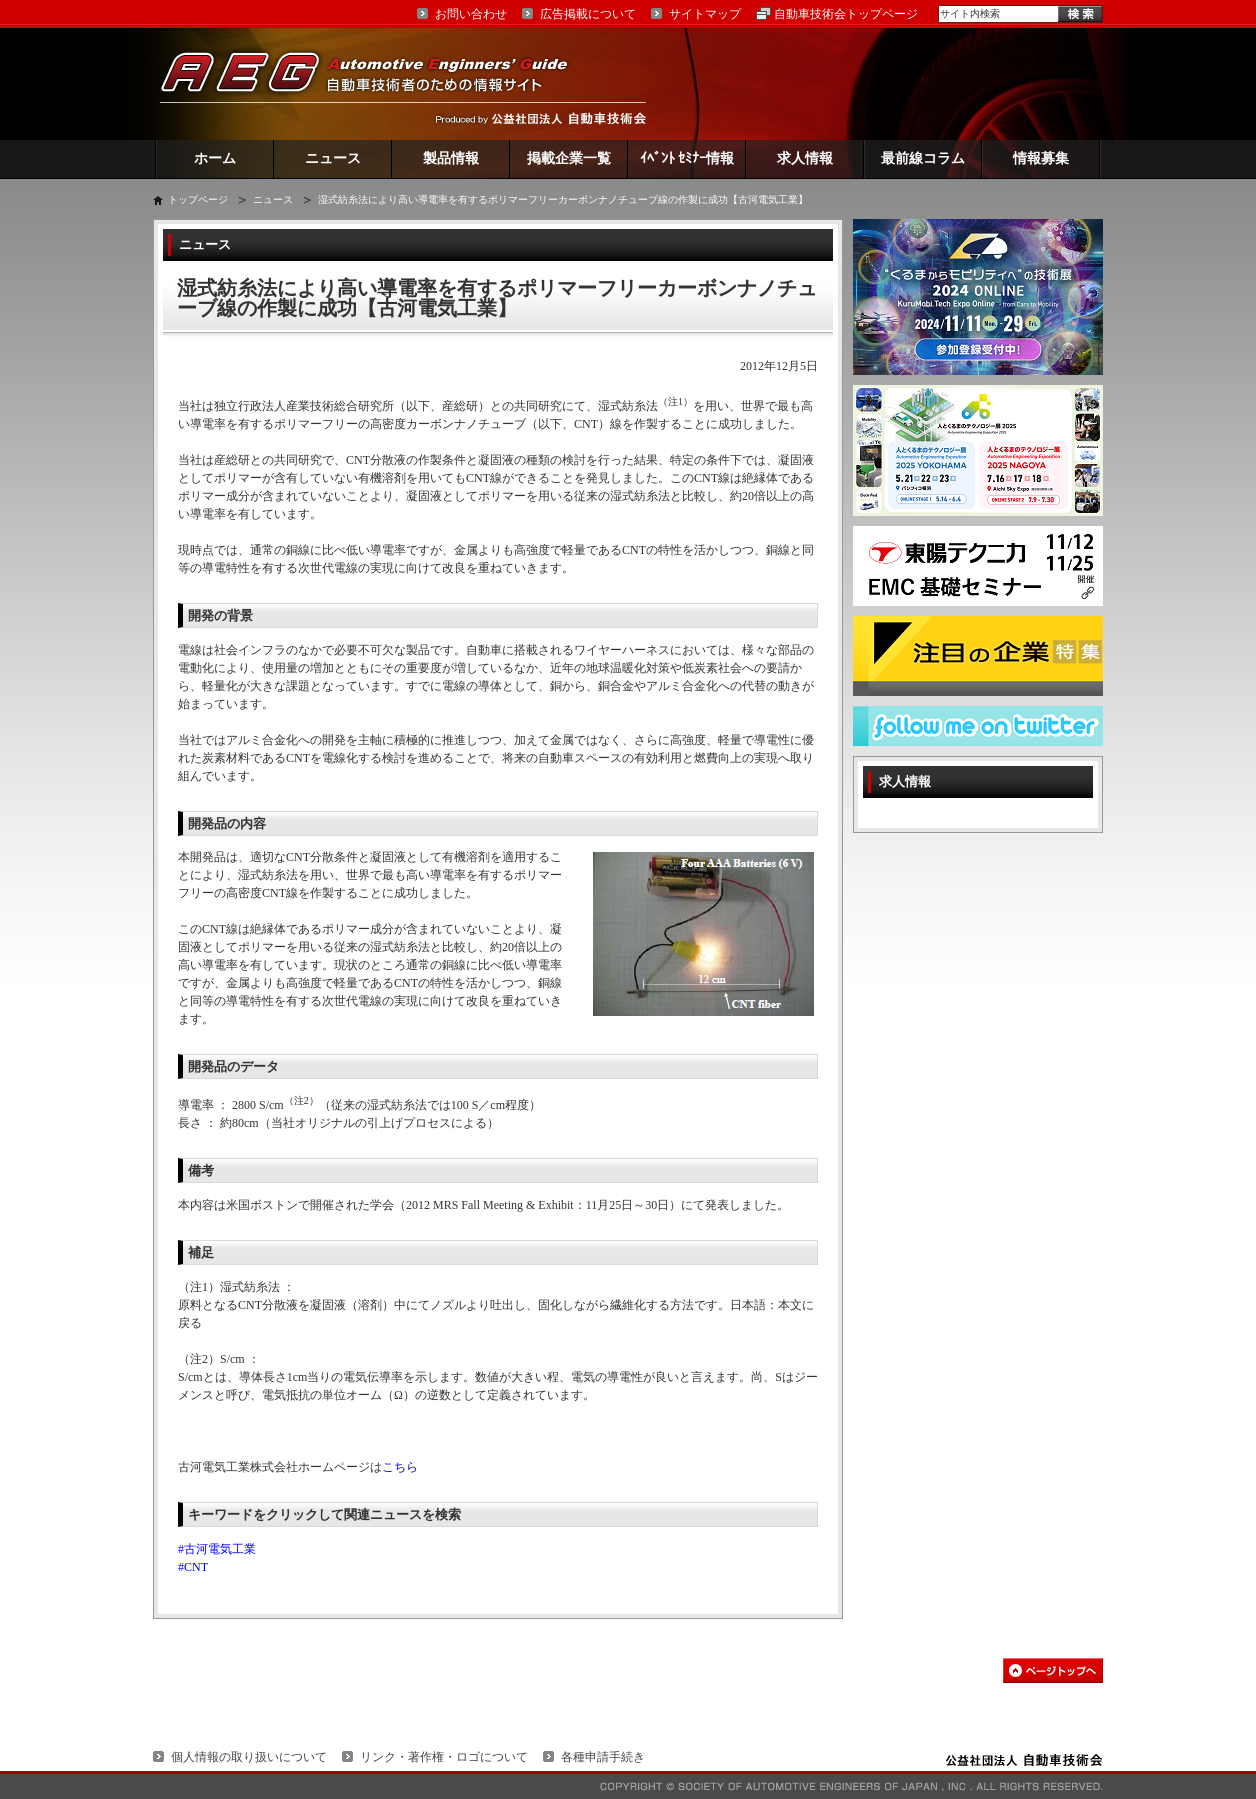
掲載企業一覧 (569, 158)
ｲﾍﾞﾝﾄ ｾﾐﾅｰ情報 (687, 158)
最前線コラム (923, 158)
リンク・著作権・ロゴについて (444, 1757)
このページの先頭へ (1053, 1670)
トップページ (198, 199)
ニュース (333, 158)
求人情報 (805, 158)
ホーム (215, 158)
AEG (377, 83)
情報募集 (1041, 158)
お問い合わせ (471, 14)
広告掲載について (588, 14)
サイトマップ (705, 14)
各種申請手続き (603, 1757)
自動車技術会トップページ (846, 14)
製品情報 (451, 158)
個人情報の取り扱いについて (249, 1757)
